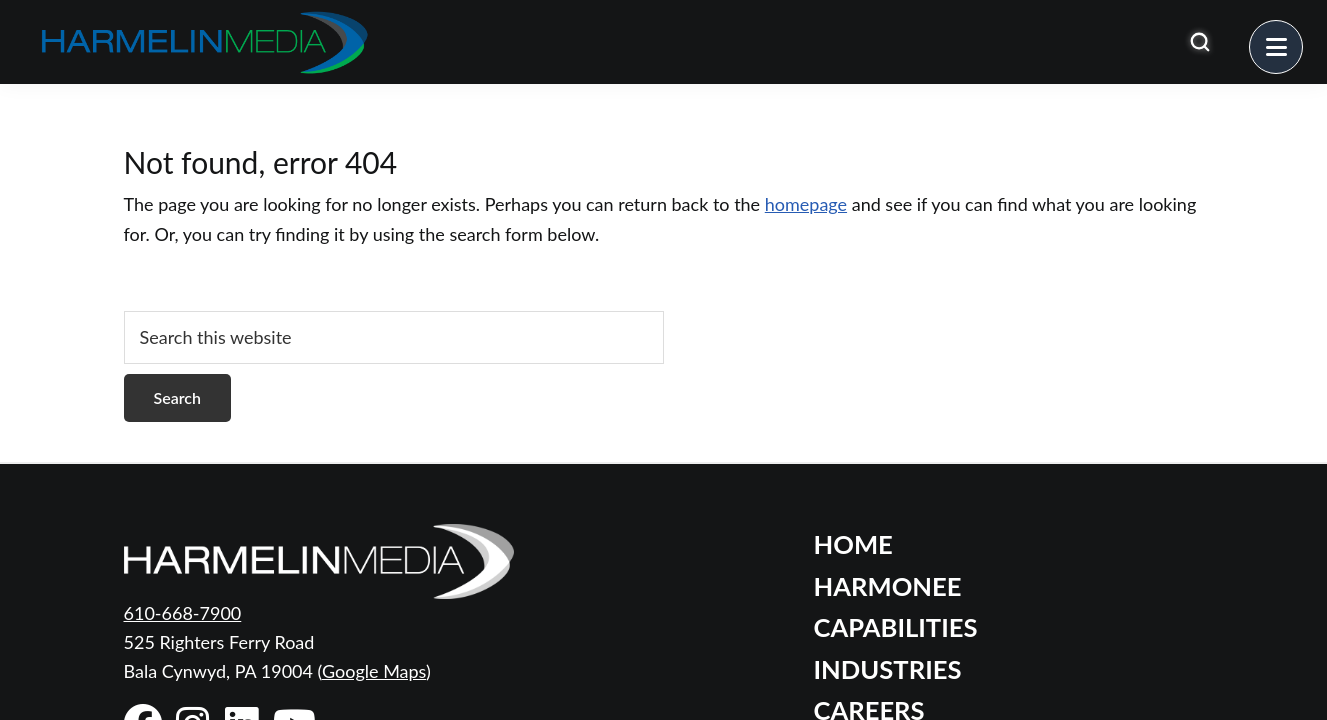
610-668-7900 (183, 613)
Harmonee (888, 586)
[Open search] (1200, 42)
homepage (806, 204)
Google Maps (374, 671)
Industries (888, 669)
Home (853, 544)
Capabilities (896, 627)
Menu (1302, 35)
